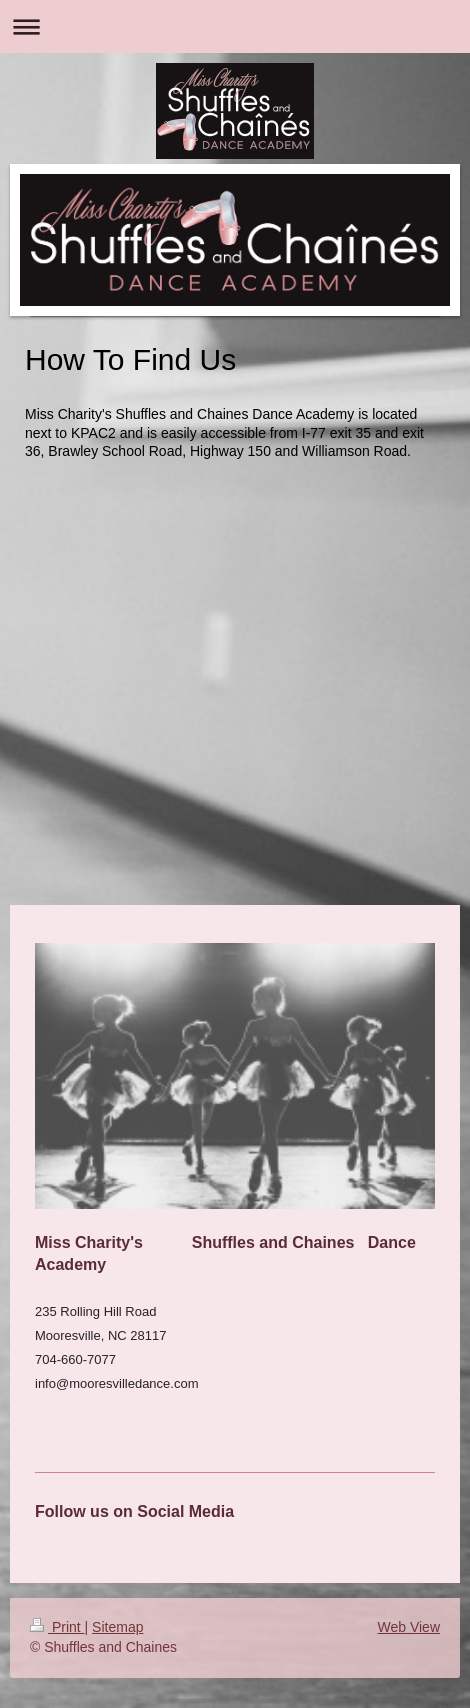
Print (57, 1627)
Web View (408, 1627)
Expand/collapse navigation (235, 26)
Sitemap (117, 1627)
